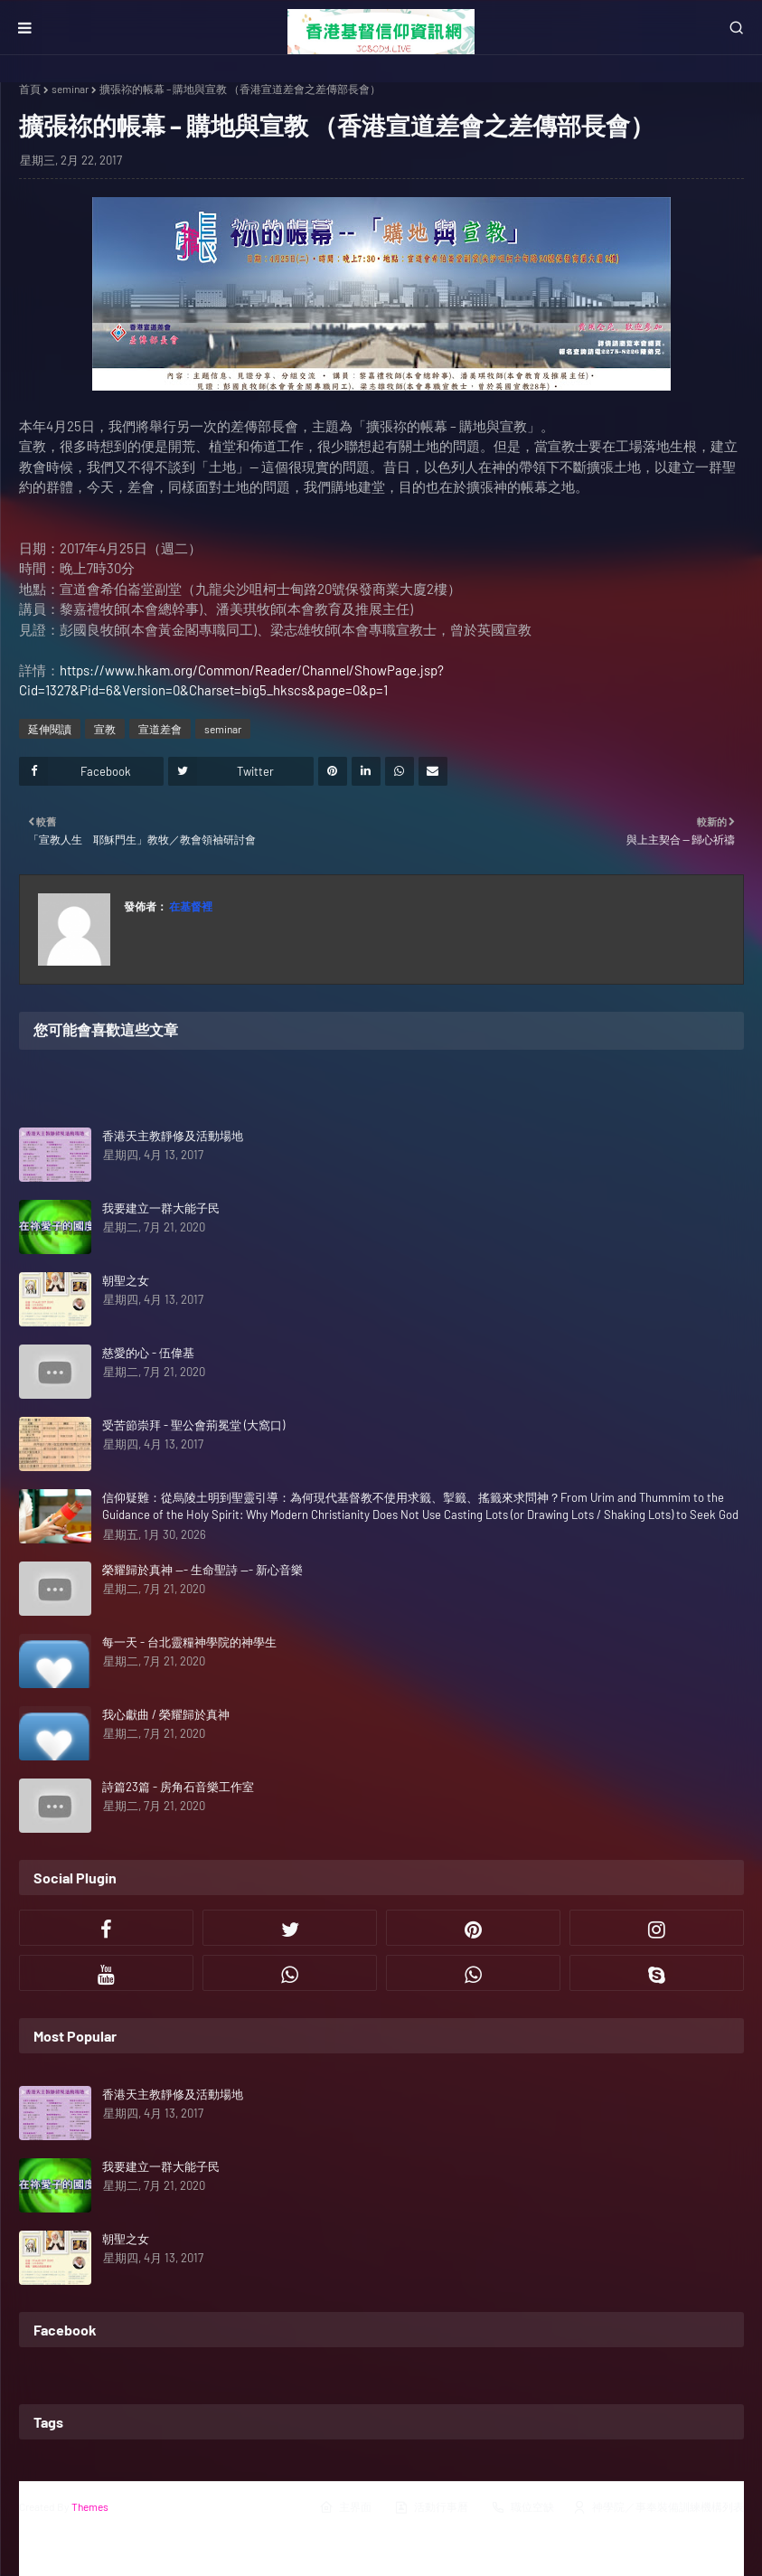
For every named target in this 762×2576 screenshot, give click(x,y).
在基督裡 (189, 906)
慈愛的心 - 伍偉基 (148, 1352)
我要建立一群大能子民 (161, 1208)
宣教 (105, 728)
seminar (70, 88)
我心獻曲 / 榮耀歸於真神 (166, 1714)
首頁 (30, 88)
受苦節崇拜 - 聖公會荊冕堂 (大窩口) (193, 1425)
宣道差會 (160, 728)
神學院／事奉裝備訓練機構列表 (658, 2507)
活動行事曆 (431, 2507)
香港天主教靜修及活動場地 (172, 1135)
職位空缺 (522, 2507)
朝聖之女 (125, 1280)
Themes (89, 2506)
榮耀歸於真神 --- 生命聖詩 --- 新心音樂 (202, 1569)
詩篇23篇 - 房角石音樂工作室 (178, 1786)
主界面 (345, 2507)
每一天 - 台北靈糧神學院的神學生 (189, 1642)
